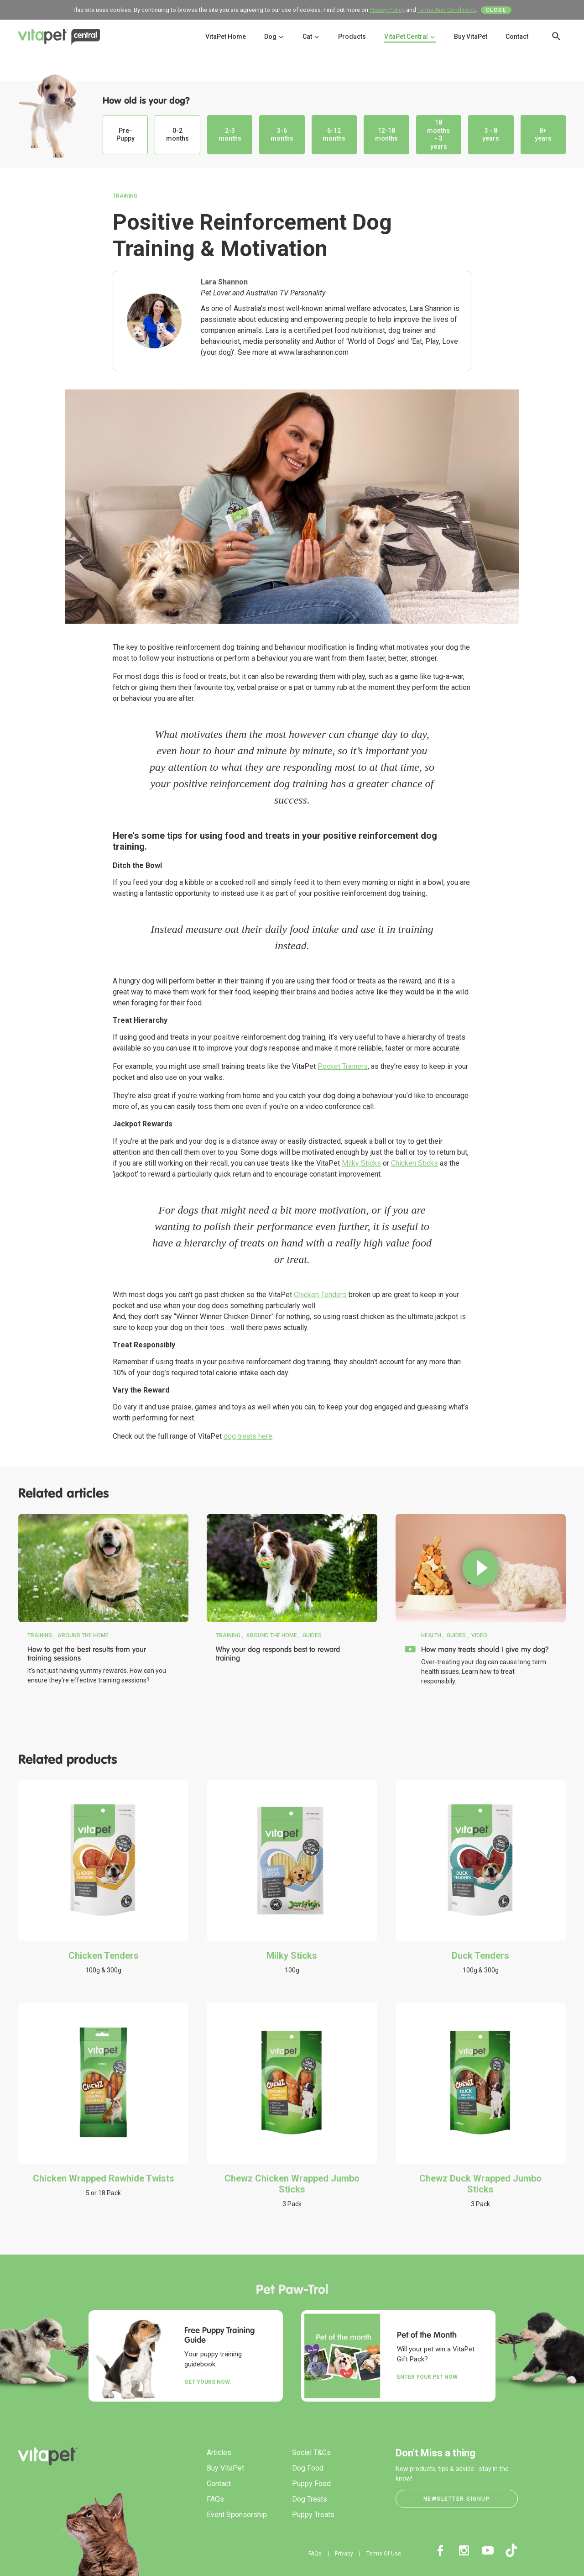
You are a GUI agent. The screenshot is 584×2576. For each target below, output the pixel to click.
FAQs (215, 2499)
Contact (517, 36)
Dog (274, 36)
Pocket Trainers (343, 1066)
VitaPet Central (410, 36)
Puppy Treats (313, 2514)
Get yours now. (207, 2382)
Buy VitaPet (470, 36)
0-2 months (177, 134)
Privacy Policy (387, 9)
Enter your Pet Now (427, 2377)
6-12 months (334, 134)
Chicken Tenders (320, 1294)
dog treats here (248, 1436)
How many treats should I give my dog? (485, 1649)
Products (352, 36)
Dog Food (307, 2468)
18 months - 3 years (438, 134)
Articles (219, 2452)
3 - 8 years (490, 134)
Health (431, 1635)
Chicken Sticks (414, 1163)
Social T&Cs (311, 2452)
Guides (312, 1635)
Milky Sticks (361, 1163)
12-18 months (386, 134)
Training (125, 196)
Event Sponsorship (237, 2514)
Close (496, 10)
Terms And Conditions (446, 9)
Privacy (344, 2553)
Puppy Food (311, 2483)
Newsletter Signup (456, 2499)
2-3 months (230, 134)
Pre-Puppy (125, 134)
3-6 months (282, 134)
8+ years (543, 134)
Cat (311, 36)
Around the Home (83, 1635)
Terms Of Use (383, 2553)
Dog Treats (309, 2499)
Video (479, 1635)
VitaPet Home (225, 36)
